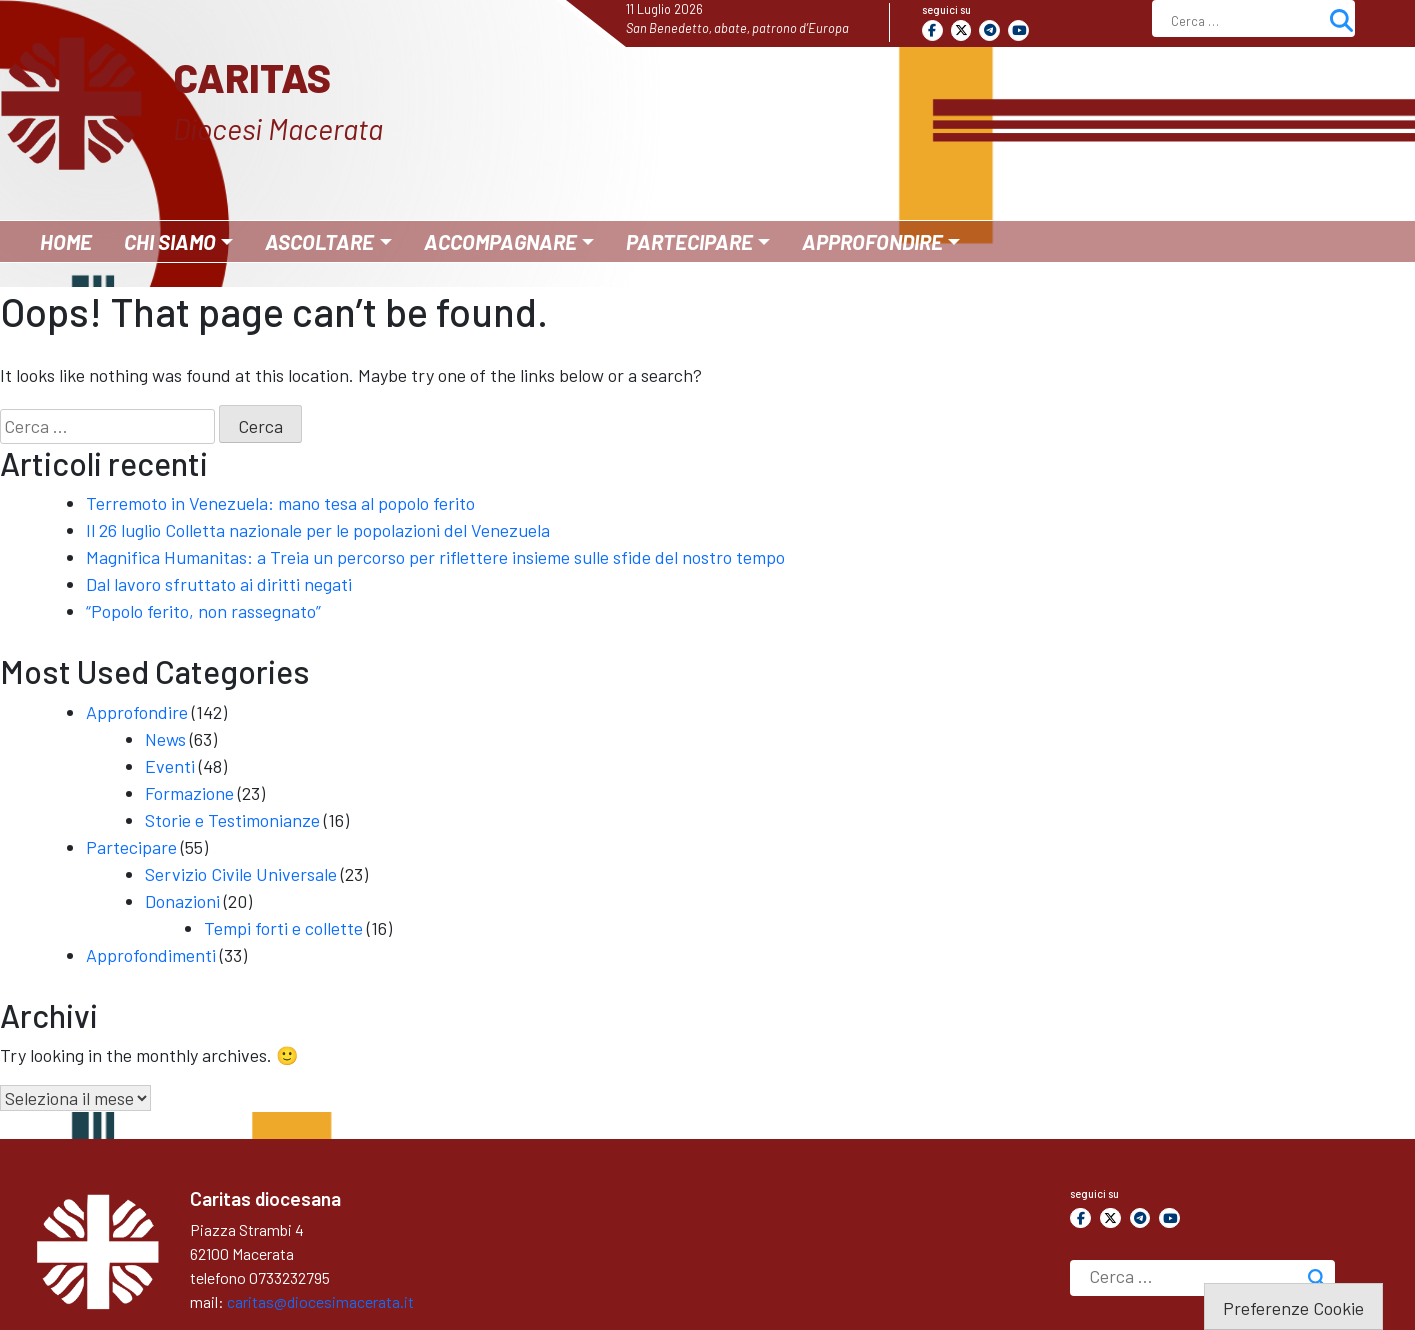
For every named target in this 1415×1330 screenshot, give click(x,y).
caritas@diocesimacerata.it (320, 1301)
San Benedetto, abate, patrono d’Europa (737, 28)
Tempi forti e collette (283, 928)
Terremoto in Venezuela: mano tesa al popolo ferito (280, 503)
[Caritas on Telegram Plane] (989, 30)
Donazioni (182, 901)
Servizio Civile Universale (241, 874)
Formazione (189, 793)
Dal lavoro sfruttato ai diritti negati (219, 584)
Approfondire (137, 712)
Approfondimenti (151, 955)
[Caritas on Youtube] (1018, 30)
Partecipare (131, 847)
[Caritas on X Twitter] (961, 30)
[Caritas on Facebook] (932, 30)
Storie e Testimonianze (232, 820)
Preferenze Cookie (1293, 1308)
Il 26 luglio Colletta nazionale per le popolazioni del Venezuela (318, 530)
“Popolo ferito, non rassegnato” (203, 611)
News (165, 739)
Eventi (170, 766)
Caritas (252, 77)
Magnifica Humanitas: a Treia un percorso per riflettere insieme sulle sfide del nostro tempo (435, 557)
